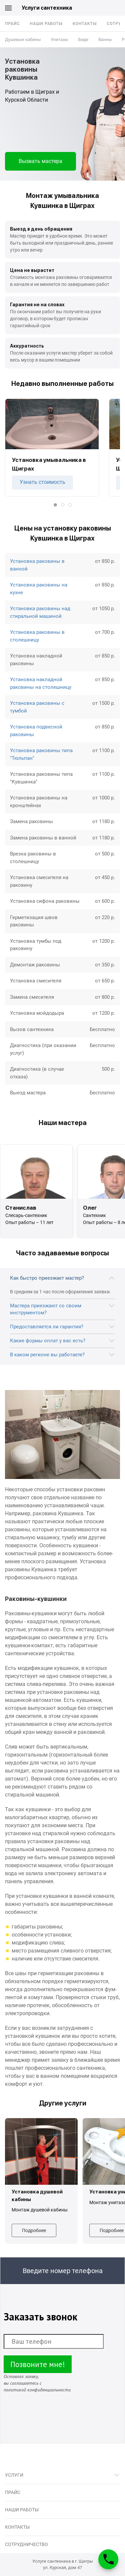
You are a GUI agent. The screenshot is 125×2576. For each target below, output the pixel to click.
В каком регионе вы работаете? (47, 1355)
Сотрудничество (26, 2544)
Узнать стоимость (42, 482)
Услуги (14, 2475)
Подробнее (34, 2230)
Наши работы (46, 23)
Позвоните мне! (37, 2364)
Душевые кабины (23, 39)
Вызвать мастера (40, 161)
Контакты (85, 23)
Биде (83, 39)
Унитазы (59, 39)
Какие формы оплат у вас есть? (47, 1341)
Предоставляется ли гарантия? (46, 1327)
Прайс (12, 23)
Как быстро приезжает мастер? (47, 1278)
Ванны (105, 39)
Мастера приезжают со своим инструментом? (45, 1309)
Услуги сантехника (47, 8)
